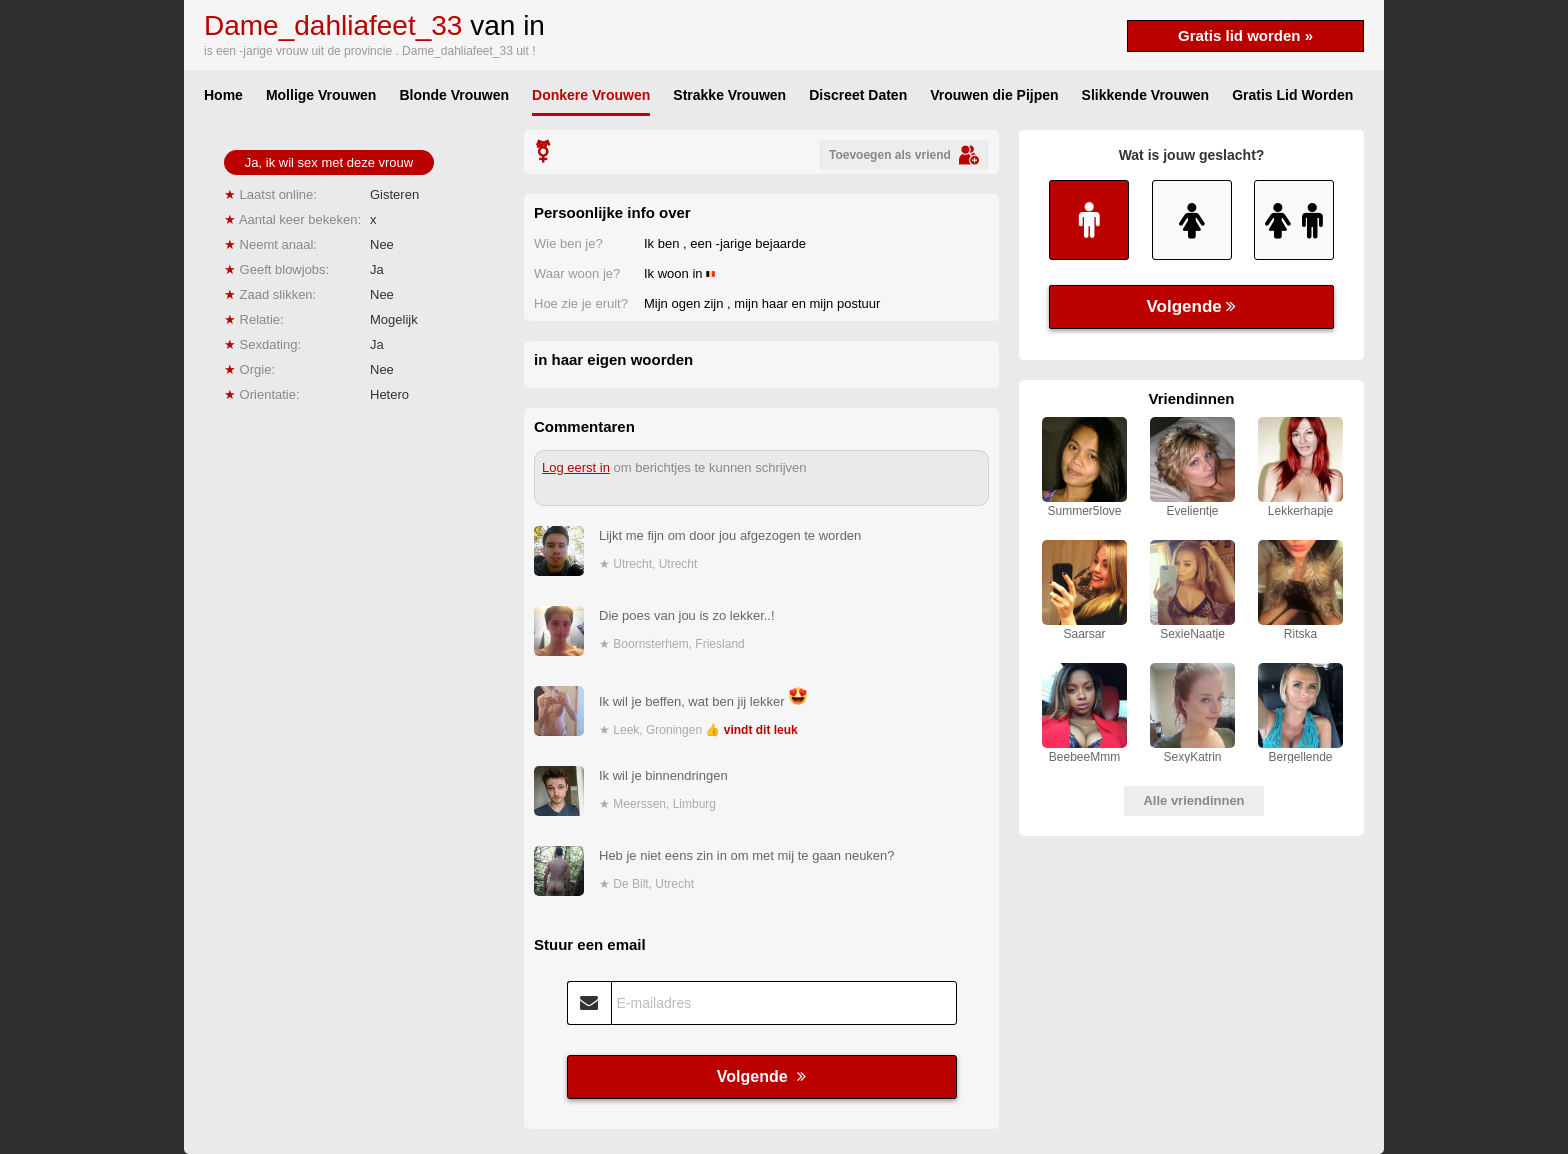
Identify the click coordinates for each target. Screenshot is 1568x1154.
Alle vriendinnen (1193, 800)
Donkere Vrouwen (591, 95)
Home (223, 95)
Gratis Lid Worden (1292, 95)
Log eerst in (576, 467)
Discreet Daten (858, 95)
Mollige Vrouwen (321, 95)
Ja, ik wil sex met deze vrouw (329, 162)
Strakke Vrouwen (729, 95)
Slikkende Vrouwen (1146, 95)
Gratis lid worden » (1245, 35)
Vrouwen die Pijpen (994, 95)
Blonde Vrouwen (454, 95)
